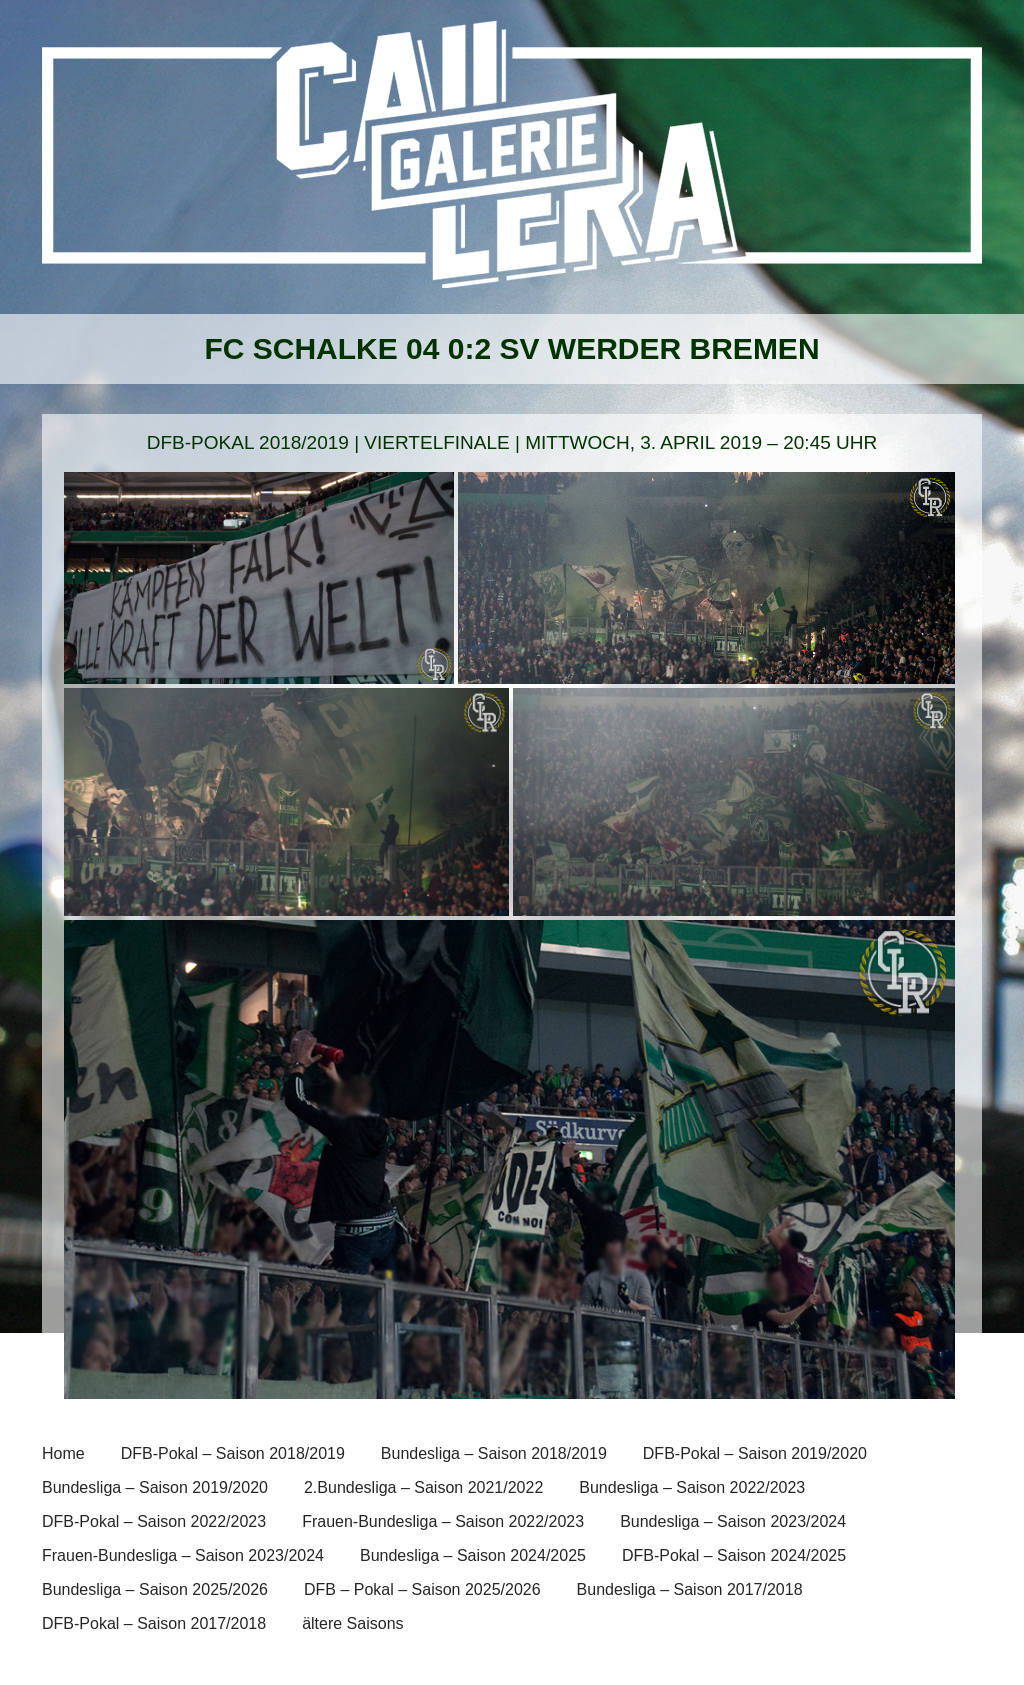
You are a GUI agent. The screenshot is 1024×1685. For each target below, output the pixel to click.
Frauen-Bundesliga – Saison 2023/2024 (183, 1555)
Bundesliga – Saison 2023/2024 (733, 1521)
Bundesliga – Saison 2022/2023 (692, 1487)
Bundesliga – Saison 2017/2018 (690, 1589)
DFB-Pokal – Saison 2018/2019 (233, 1453)
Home (63, 1453)
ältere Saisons (352, 1623)
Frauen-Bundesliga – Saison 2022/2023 (443, 1521)
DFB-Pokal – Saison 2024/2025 (734, 1555)
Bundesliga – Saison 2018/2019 (494, 1453)
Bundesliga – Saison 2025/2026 (155, 1589)
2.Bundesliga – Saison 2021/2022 (423, 1487)
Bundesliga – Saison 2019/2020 (155, 1487)
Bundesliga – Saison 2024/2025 (473, 1555)
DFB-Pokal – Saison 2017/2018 (154, 1623)
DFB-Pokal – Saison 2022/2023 (154, 1521)
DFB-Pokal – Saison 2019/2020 (755, 1453)
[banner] (512, 167)
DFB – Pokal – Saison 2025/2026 (422, 1589)
